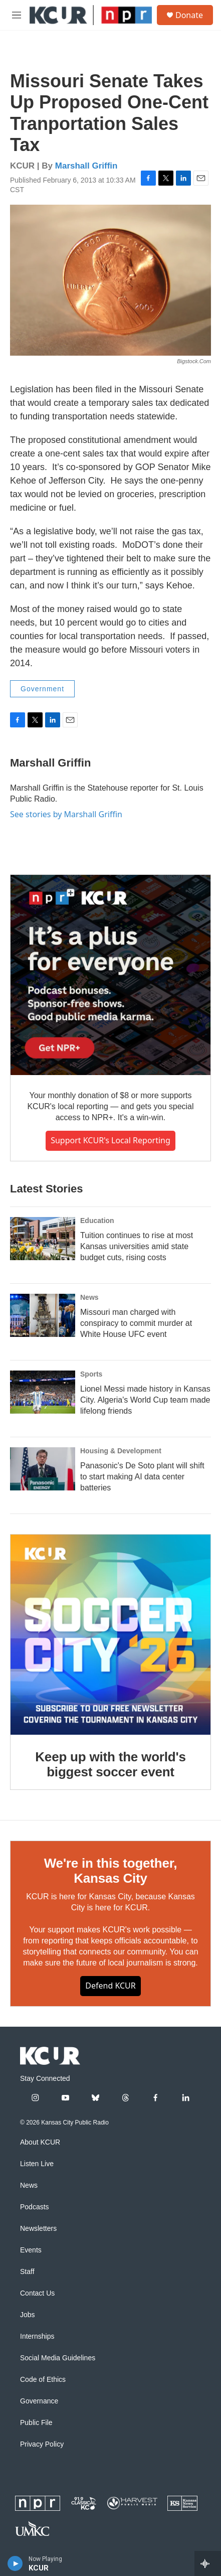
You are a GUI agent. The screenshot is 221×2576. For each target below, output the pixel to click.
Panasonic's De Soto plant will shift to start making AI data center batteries (142, 1476)
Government (42, 689)
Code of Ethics (43, 2379)
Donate (189, 15)
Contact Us (37, 2293)
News (89, 1297)
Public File (36, 2423)
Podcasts (34, 2207)
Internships (37, 2336)
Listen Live (37, 2164)
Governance (39, 2401)
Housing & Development (120, 1451)
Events (31, 2250)
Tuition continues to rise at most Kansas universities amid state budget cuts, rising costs (136, 1246)
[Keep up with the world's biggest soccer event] (110, 1635)
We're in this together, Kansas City (110, 1871)
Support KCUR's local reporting (110, 1140)
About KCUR (40, 2142)
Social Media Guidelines (57, 2358)
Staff (27, 2272)
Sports (91, 1374)
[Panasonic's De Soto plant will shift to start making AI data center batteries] (42, 1468)
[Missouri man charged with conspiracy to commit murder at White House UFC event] (42, 1315)
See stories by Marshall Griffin (66, 814)
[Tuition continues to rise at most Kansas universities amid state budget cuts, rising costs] (42, 1238)
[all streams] (207, 2563)
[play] (15, 2563)
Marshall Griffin (86, 166)
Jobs (27, 2315)
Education (97, 1221)
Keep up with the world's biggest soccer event (110, 1764)
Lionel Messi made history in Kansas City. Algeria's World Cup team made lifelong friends (145, 1400)
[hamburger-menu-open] (16, 15)
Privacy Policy (42, 2444)
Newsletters (38, 2228)
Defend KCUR (110, 1985)
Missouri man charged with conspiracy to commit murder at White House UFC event (136, 1323)
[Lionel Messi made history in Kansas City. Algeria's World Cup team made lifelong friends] (42, 1392)
